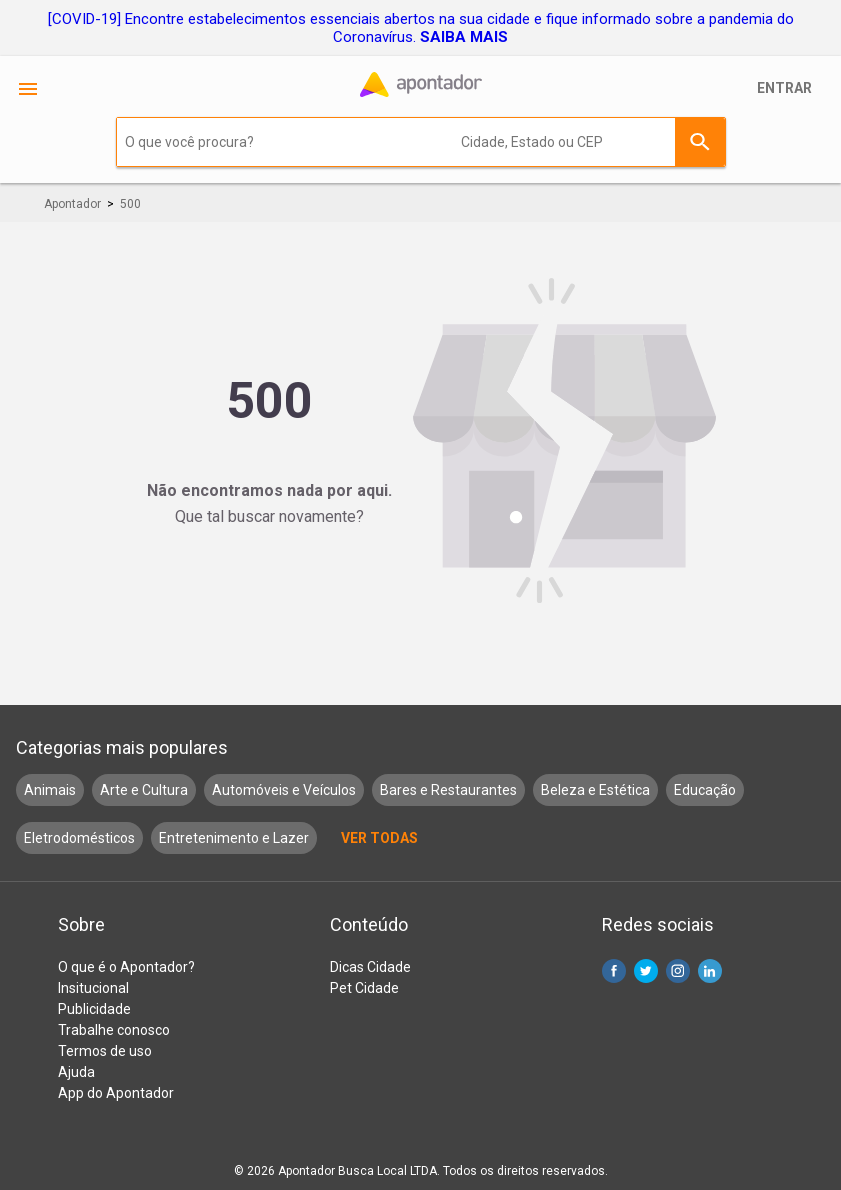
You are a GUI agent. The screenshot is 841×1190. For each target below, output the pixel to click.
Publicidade (94, 1009)
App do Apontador (116, 1093)
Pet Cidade (364, 988)
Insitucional (93, 988)
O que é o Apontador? (126, 967)
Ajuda (76, 1072)
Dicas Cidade (370, 967)
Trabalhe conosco (114, 1030)
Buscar (700, 142)
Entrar (784, 88)
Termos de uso (105, 1051)
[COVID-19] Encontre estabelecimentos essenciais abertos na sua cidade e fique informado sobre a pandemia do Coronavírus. (421, 28)
